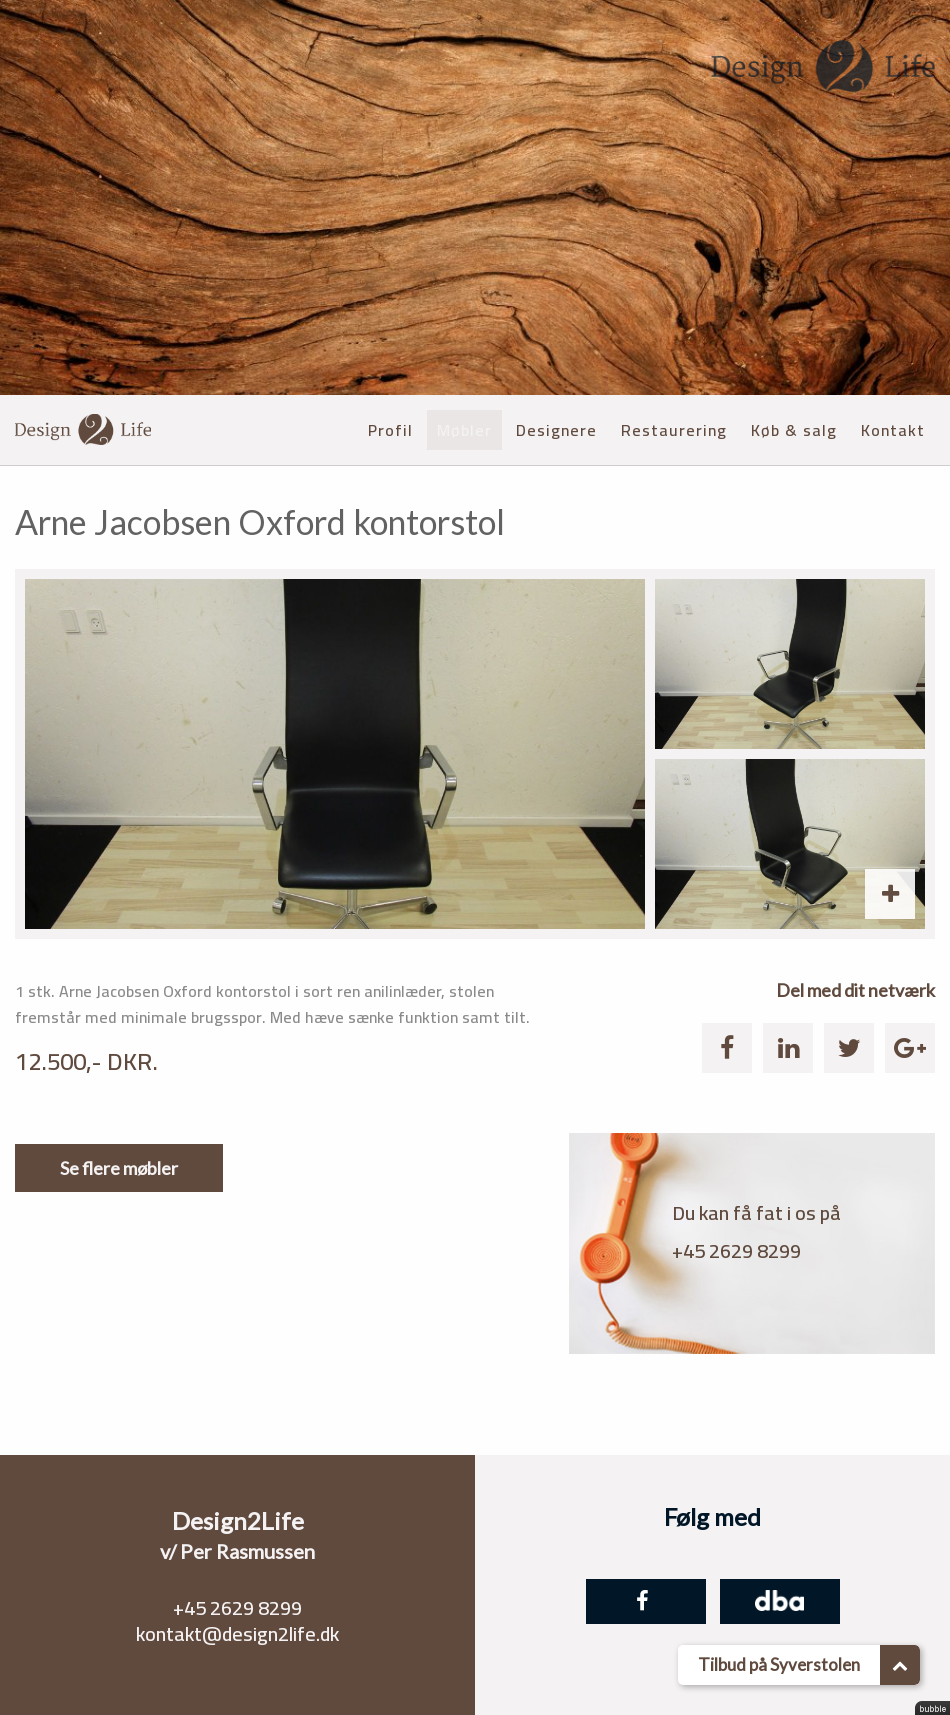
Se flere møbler (119, 1168)
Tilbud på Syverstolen (809, 1665)
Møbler (464, 430)
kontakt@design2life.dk (237, 1633)
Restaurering (674, 430)
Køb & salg (794, 430)
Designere (556, 430)
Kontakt (893, 430)
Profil (390, 430)
